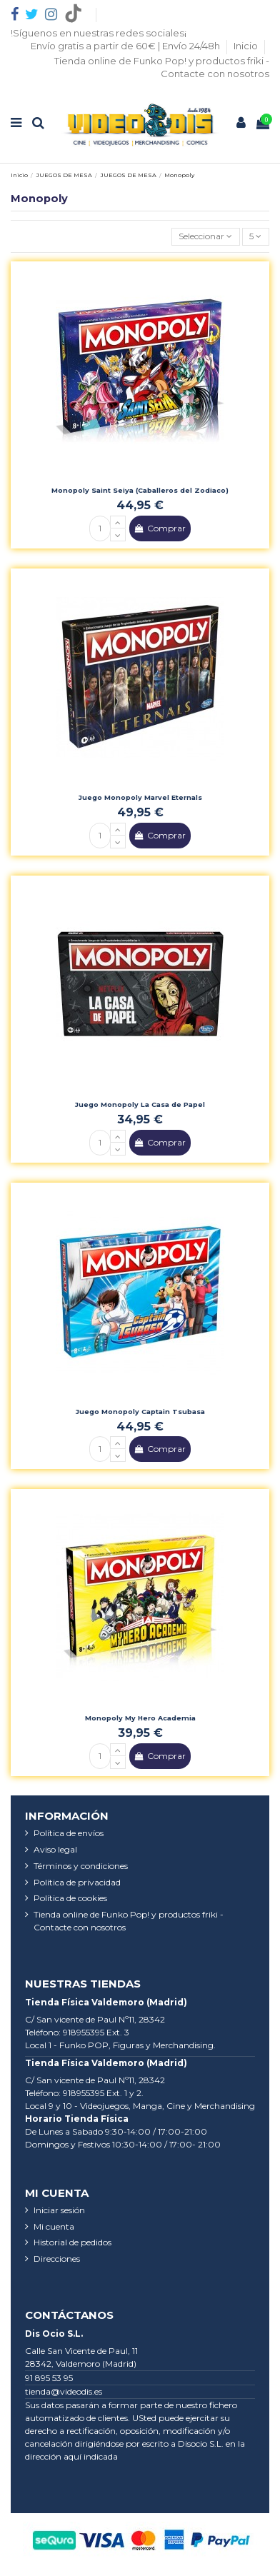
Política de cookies (70, 1898)
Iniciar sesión (59, 2210)
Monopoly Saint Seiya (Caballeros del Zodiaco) (140, 490)
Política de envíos (69, 1833)
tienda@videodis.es (63, 2391)
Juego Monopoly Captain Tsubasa (140, 1411)
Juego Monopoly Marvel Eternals (140, 797)
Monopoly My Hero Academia (140, 1718)
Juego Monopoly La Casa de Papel (140, 1104)
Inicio (247, 45)
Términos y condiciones (81, 1865)
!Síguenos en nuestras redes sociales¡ (98, 33)
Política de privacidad (77, 1882)
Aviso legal (55, 1849)
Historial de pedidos (72, 2242)
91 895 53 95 (49, 2377)
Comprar (160, 528)
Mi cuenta (54, 2226)
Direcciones (57, 2258)
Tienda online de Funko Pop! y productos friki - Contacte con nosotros (129, 1921)
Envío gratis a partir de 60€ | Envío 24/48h (126, 45)
